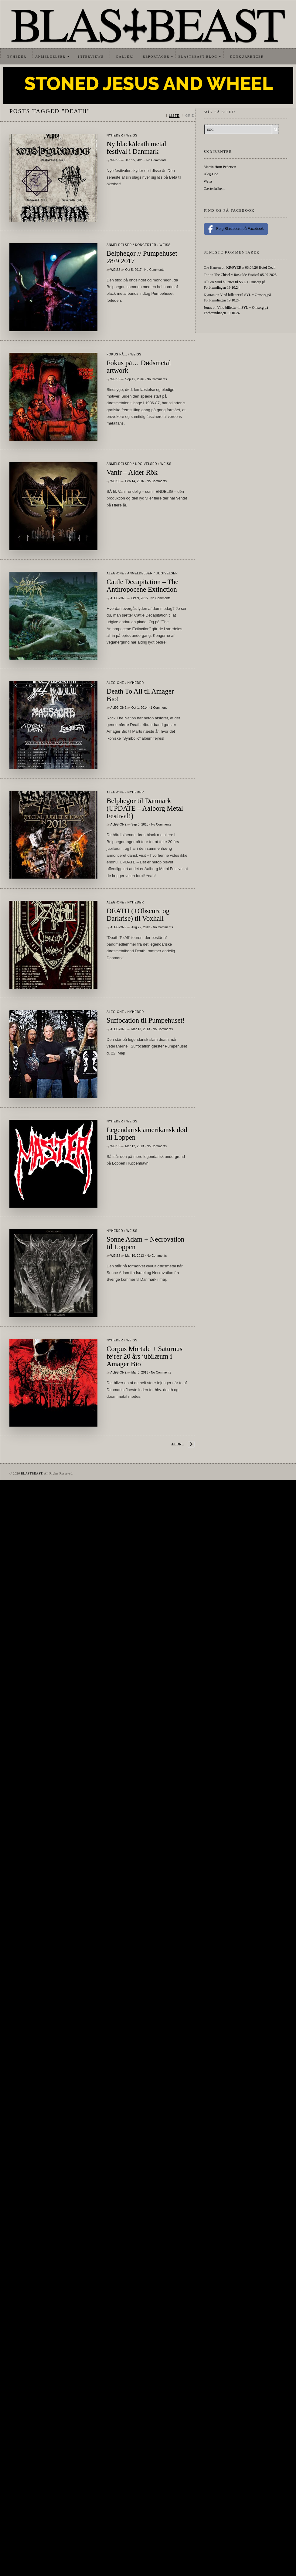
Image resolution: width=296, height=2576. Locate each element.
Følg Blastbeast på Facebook (236, 229)
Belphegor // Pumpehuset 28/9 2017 (142, 257)
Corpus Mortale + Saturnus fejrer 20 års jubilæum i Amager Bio (144, 1356)
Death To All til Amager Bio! (140, 695)
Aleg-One (115, 573)
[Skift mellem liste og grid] (180, 115)
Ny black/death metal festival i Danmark (136, 147)
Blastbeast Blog (197, 56)
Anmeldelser (50, 56)
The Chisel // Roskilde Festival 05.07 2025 (245, 275)
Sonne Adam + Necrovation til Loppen (145, 1243)
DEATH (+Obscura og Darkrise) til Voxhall (138, 914)
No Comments (156, 160)
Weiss (131, 135)
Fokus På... (117, 354)
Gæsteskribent (214, 189)
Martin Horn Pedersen (220, 167)
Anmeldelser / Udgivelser (132, 464)
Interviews (91, 56)
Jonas (208, 307)
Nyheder (16, 56)
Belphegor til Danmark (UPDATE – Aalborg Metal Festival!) (145, 808)
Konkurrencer (247, 56)
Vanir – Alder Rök (132, 472)
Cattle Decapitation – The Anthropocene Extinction (143, 585)
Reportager (156, 56)
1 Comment (159, 707)
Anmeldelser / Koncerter (131, 245)
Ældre (177, 1444)
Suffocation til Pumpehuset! (146, 1020)
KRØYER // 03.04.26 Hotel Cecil (250, 267)
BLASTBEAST (31, 1473)
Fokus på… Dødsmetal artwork (139, 366)
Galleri (125, 56)
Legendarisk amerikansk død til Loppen (147, 1133)
